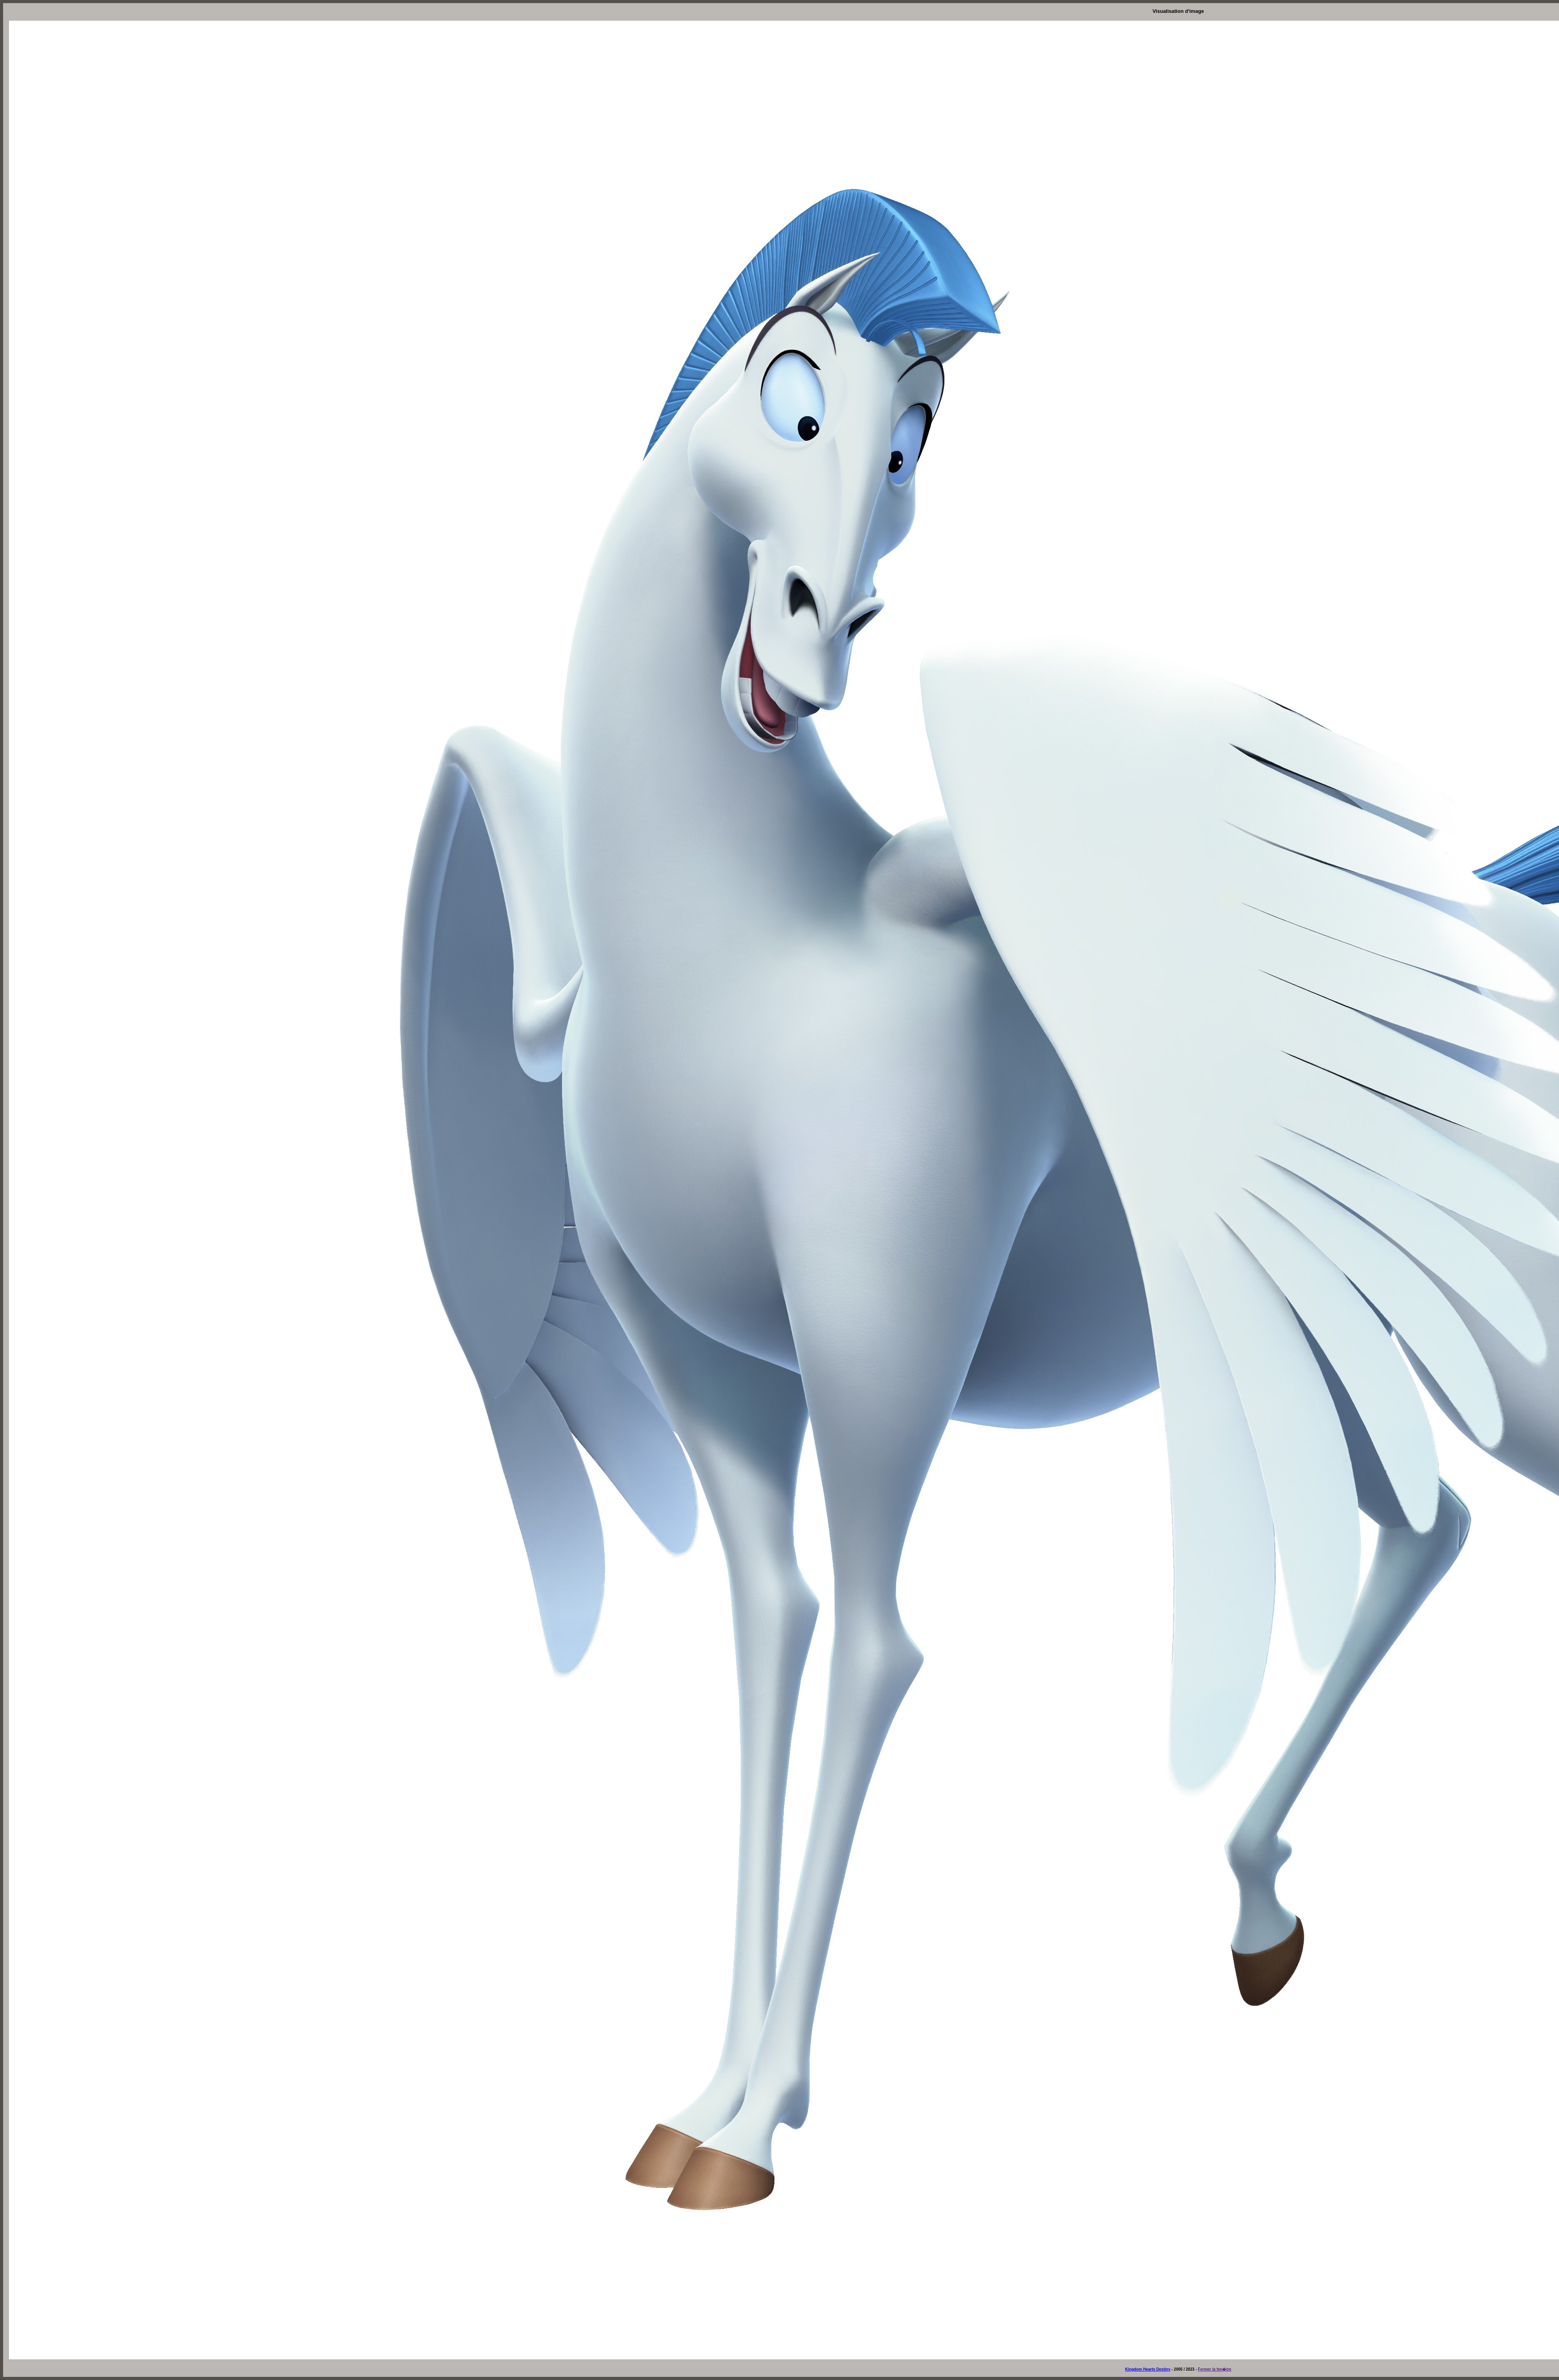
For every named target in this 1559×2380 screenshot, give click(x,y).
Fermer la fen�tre (1215, 2369)
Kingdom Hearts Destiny (1147, 2369)
